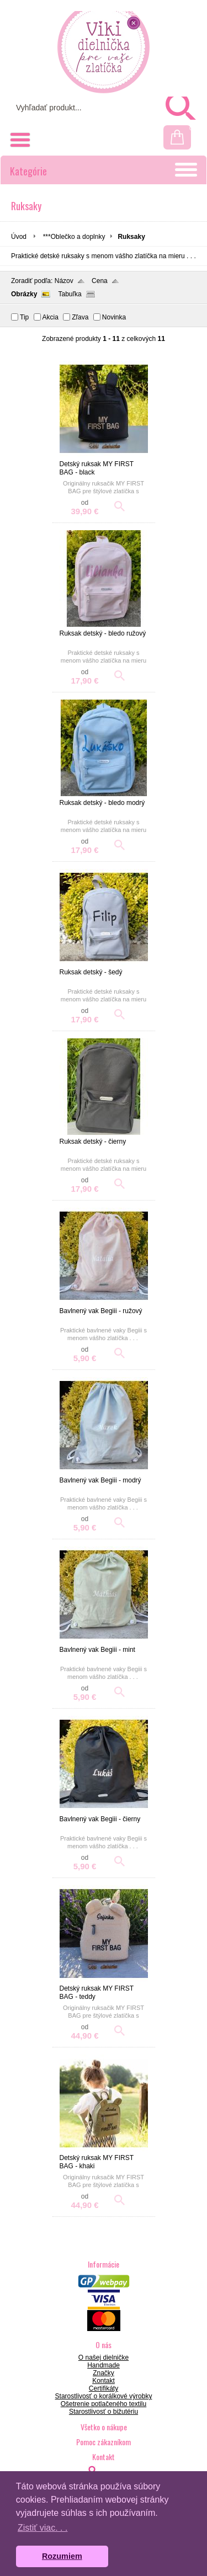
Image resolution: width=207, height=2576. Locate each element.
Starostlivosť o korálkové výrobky (103, 2396)
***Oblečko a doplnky (74, 237)
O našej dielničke (103, 2357)
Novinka (114, 317)
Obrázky (24, 294)
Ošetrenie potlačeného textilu (103, 2404)
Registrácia (177, 11)
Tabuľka (69, 294)
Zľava (80, 317)
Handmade (103, 2365)
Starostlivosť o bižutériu (103, 2411)
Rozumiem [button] (62, 2556)
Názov (64, 281)
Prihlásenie (128, 11)
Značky (103, 2373)
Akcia (51, 317)
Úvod (18, 237)
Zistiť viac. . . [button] (42, 2527)
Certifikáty (103, 2388)
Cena (100, 281)
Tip (24, 317)
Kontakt (103, 2381)
